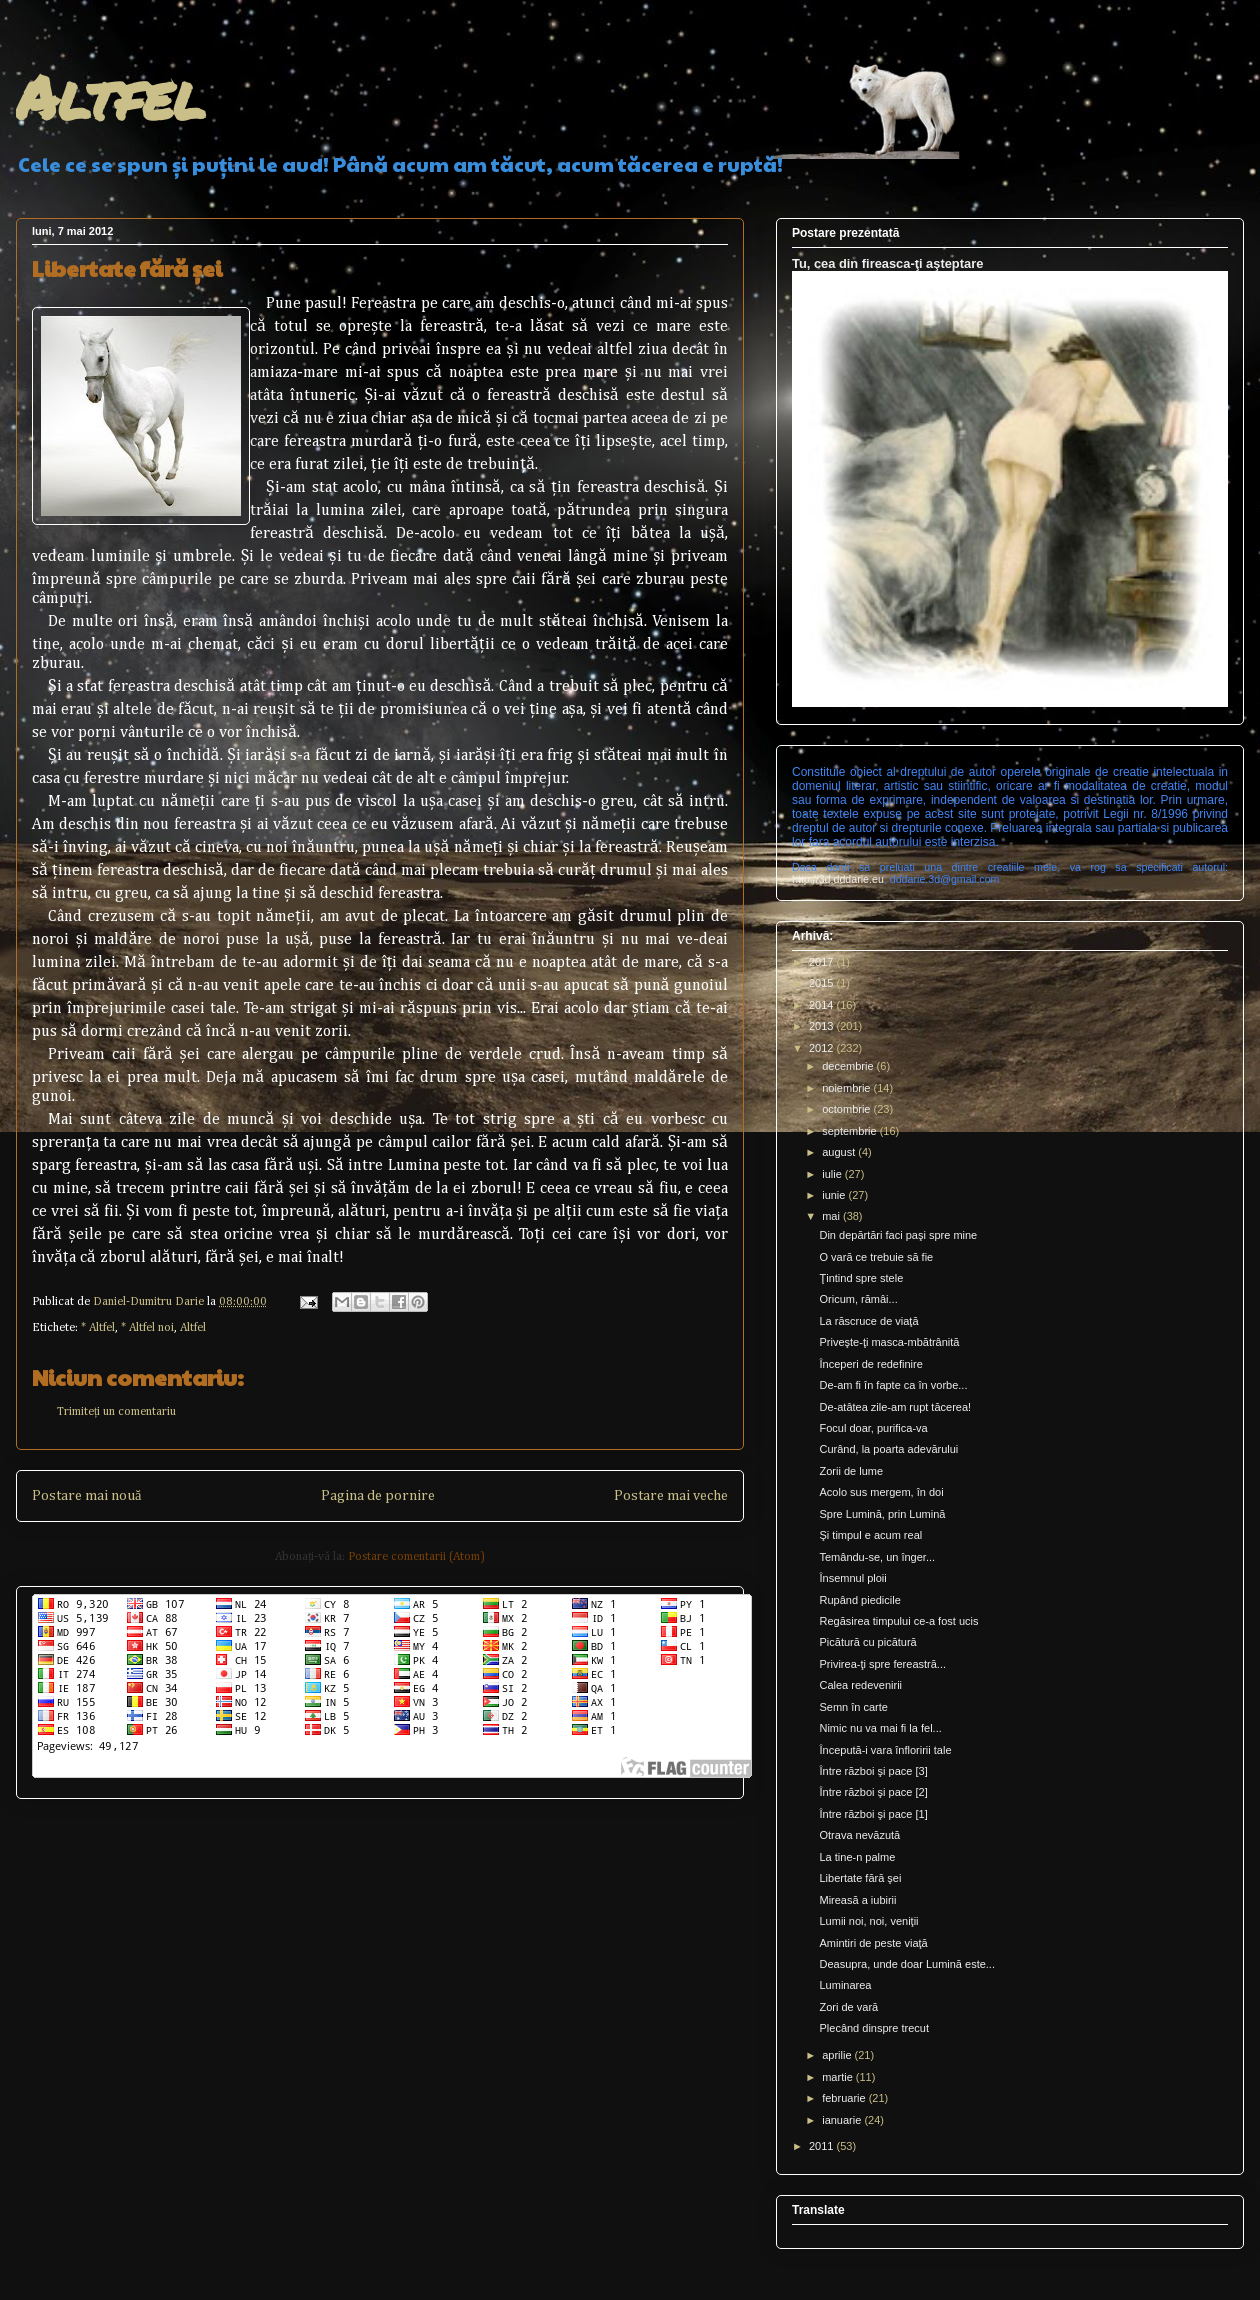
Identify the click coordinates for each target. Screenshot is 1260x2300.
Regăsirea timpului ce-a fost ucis (898, 1621)
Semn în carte (853, 1707)
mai (832, 1216)
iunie (835, 1195)
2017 (823, 962)
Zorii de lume (851, 1471)
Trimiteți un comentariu (116, 1412)
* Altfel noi (147, 1328)
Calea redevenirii (860, 1685)
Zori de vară (848, 2007)
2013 (823, 1026)
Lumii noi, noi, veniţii (868, 1921)
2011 (823, 2146)
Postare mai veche (671, 1496)
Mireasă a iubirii (857, 1900)
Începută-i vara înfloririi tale (885, 1750)
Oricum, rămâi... (858, 1299)
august (840, 1152)
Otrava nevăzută (859, 1835)
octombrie (847, 1109)
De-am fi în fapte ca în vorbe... (893, 1385)
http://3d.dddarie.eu (838, 879)
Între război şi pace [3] (873, 1771)
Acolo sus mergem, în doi (881, 1492)
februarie (845, 2098)
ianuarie (843, 2120)
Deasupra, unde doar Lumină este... (907, 1964)
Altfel (110, 96)
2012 (823, 1048)
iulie (833, 1174)
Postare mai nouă (86, 1496)
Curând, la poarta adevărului (888, 1449)
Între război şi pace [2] (873, 1792)
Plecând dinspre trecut (873, 2028)
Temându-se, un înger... (877, 1557)
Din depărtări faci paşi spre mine (898, 1235)
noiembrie (847, 1088)
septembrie (850, 1131)
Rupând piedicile (859, 1600)
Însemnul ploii (852, 1578)
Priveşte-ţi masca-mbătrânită (889, 1342)
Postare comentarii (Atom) (416, 1557)
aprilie (838, 2055)
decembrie (849, 1066)
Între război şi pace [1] (873, 1814)
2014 (823, 1005)
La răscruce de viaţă (868, 1321)
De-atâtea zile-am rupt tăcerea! (895, 1407)
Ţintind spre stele (861, 1278)
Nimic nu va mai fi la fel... (880, 1728)
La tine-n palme (857, 1857)
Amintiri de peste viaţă (873, 1943)
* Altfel (98, 1328)
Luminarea (845, 1985)
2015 (823, 983)
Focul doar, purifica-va (873, 1428)
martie (839, 2077)
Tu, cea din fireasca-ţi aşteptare (887, 263)
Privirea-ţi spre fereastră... (882, 1664)
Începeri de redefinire (870, 1364)
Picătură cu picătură (867, 1642)
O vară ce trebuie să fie (876, 1257)
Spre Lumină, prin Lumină (882, 1514)
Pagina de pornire (378, 1496)
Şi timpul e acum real (870, 1535)
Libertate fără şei (860, 1878)
